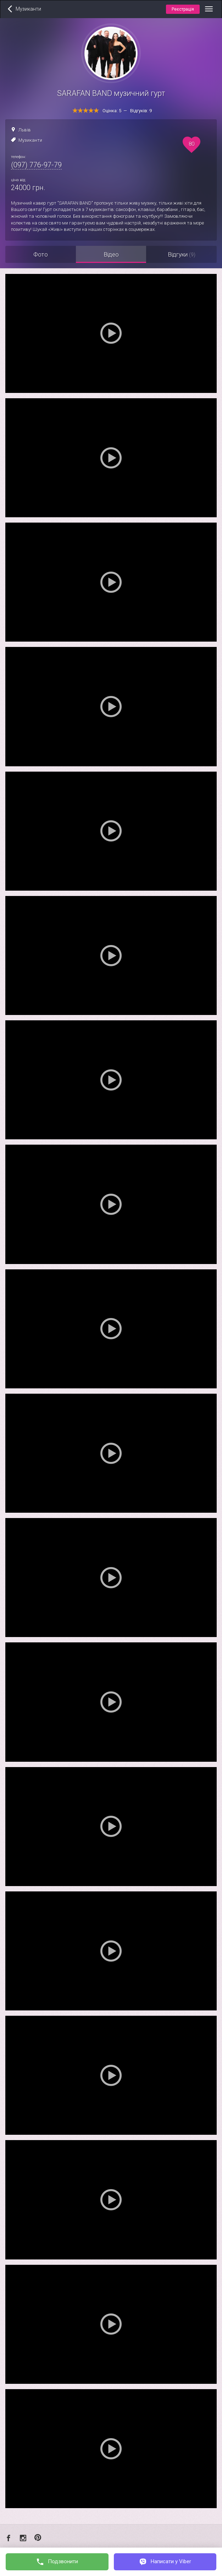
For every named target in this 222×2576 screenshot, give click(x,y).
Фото (40, 254)
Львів (24, 130)
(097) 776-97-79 (36, 165)
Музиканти (30, 140)
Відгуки (181, 254)
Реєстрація (183, 9)
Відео (111, 254)
